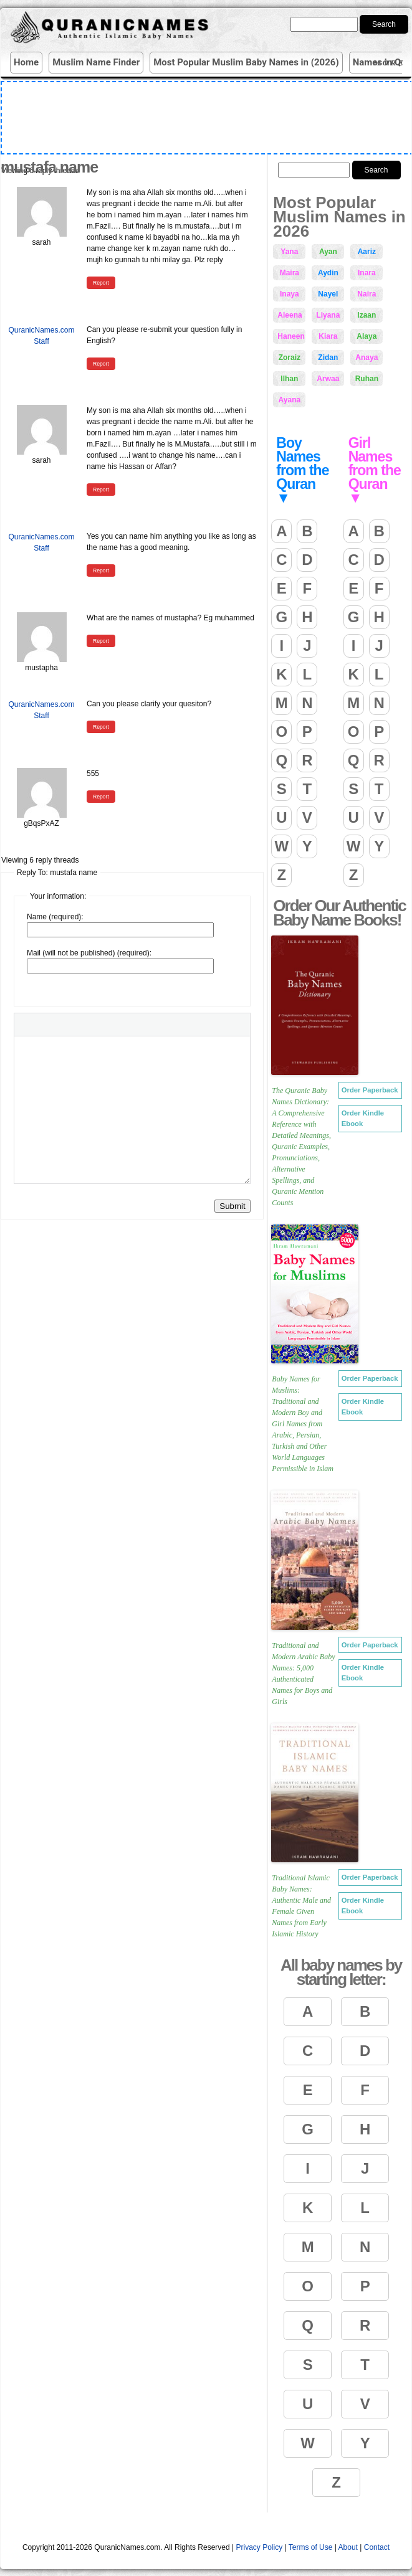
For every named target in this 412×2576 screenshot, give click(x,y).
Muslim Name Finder (96, 62)
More (390, 63)
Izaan (366, 315)
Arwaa (328, 378)
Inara (367, 272)
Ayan (328, 251)
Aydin (328, 272)
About (348, 2547)
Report (101, 283)
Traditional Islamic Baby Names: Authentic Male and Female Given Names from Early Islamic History (301, 1905)
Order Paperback (370, 1090)
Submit (232, 1206)
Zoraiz (289, 357)
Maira (289, 272)
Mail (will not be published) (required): (89, 953)
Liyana (328, 315)
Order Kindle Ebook (363, 1118)
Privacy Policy (259, 2547)
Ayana (290, 399)
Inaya (289, 294)
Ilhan (289, 378)
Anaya (366, 357)
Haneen (290, 336)
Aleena (289, 315)
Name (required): (55, 916)
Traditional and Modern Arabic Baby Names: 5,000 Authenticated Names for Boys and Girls (303, 1673)
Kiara (328, 336)
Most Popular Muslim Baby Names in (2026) (246, 62)
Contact (377, 2547)
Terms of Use (311, 2547)
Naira (366, 294)
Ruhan (366, 378)
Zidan (328, 357)
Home (26, 62)
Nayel (328, 294)
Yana (289, 251)
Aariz (367, 251)
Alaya (366, 336)
